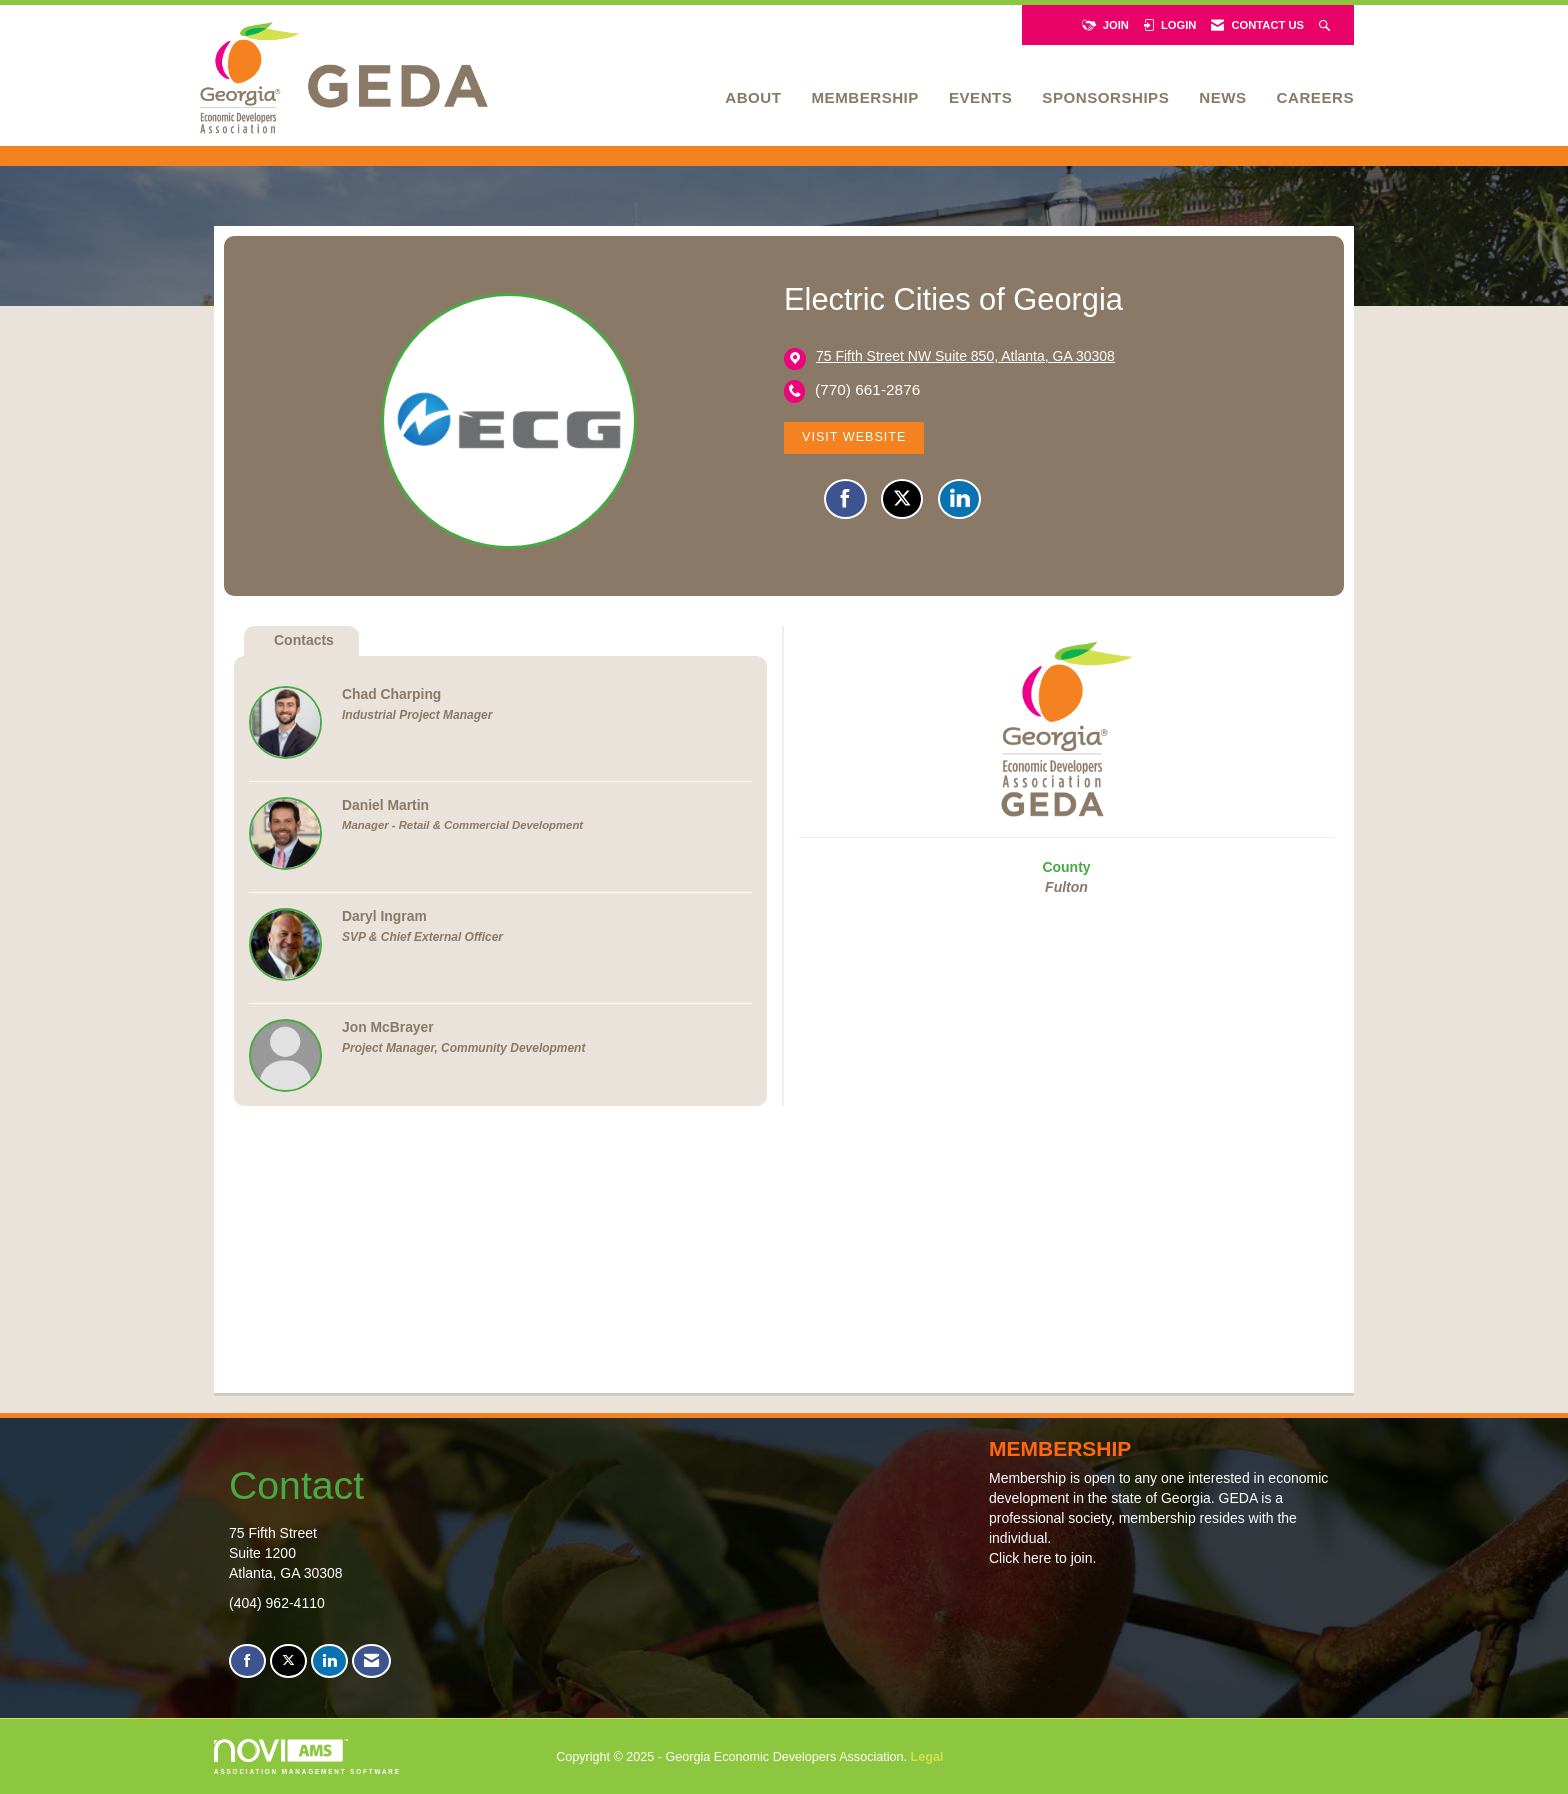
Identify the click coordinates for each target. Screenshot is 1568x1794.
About (753, 97)
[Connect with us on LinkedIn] (329, 1661)
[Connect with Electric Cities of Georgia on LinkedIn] (959, 499)
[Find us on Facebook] (247, 1661)
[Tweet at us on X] (288, 1661)
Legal (927, 1757)
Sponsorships (1105, 97)
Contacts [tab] (304, 640)
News (1222, 97)
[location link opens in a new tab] (965, 358)
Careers (1315, 97)
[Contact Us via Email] (371, 1661)
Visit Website (854, 437)
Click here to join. (1042, 1558)
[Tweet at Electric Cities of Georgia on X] (902, 499)
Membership (864, 97)
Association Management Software (307, 1756)
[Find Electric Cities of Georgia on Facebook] (845, 499)
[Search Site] (1326, 25)
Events (980, 97)
